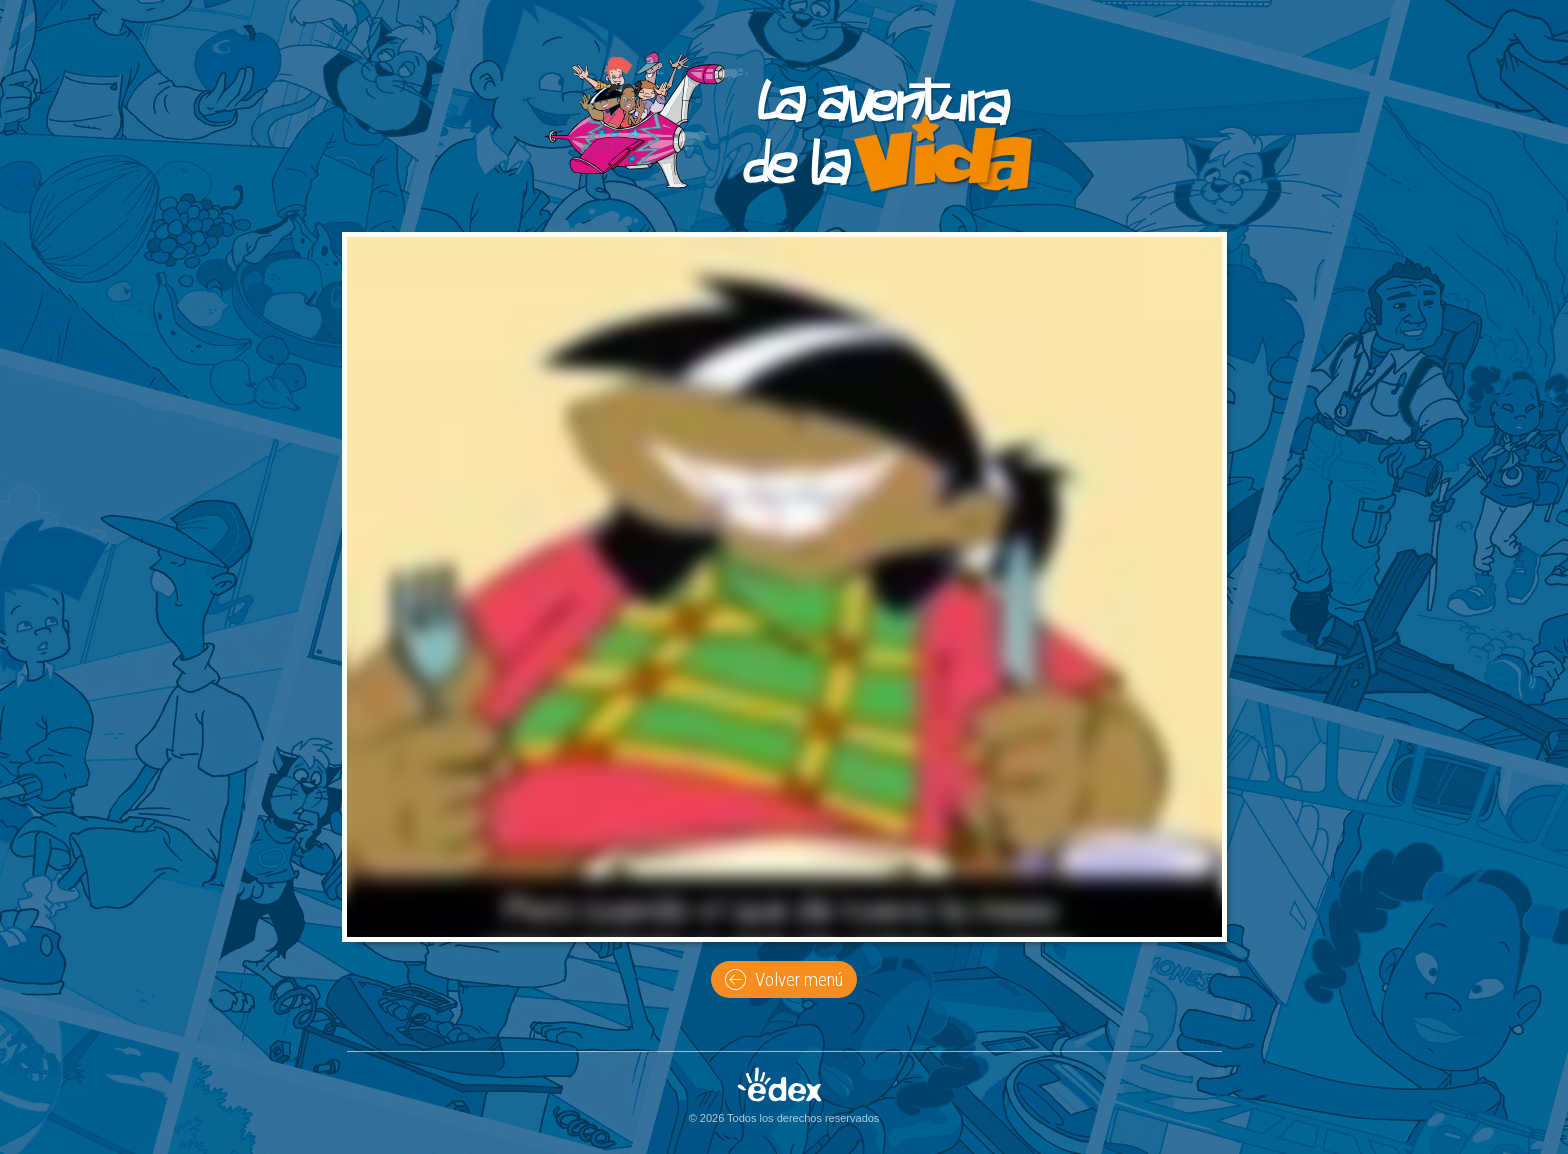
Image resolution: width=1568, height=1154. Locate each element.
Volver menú (784, 980)
